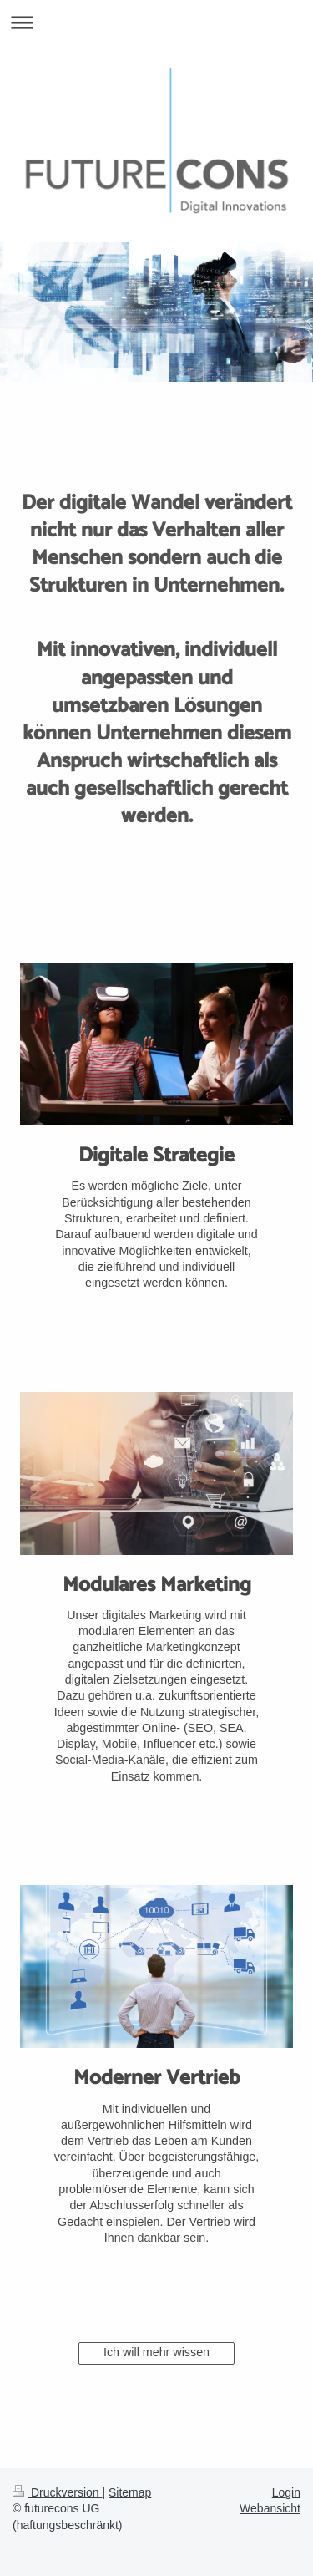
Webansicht (270, 2508)
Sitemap (130, 2492)
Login (286, 2492)
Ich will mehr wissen (156, 2352)
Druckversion (57, 2492)
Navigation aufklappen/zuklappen (156, 22)
